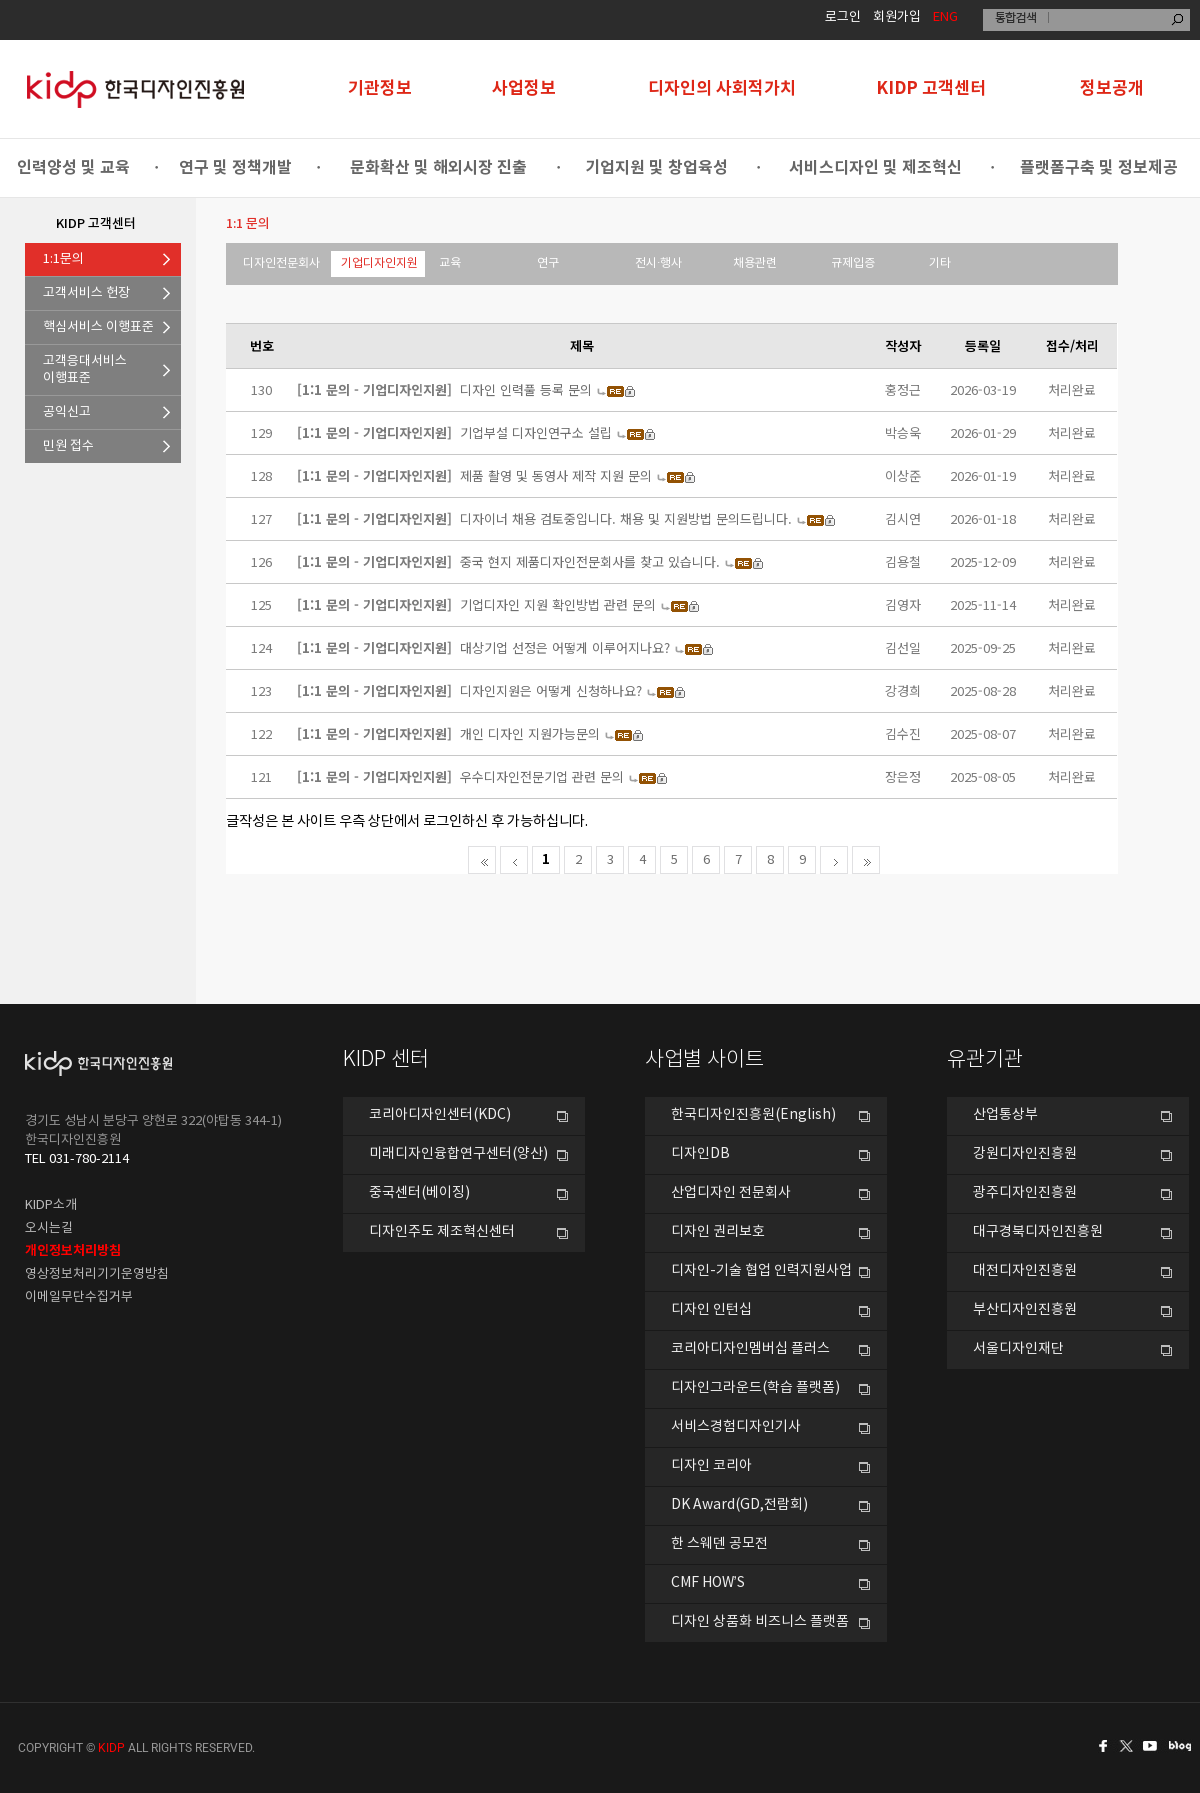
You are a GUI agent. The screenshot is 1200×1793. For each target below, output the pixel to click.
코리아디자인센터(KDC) (440, 1115)
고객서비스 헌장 (86, 293)
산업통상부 (1005, 1115)
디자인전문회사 (281, 263)
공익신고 (67, 412)
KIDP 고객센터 (931, 88)
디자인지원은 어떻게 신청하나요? (551, 690)
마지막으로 (866, 860)
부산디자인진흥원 (1025, 1310)
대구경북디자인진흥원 (1038, 1232)
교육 (450, 263)
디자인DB (700, 1154)
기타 (940, 263)
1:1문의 (63, 259)
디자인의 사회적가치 (722, 88)
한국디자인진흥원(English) (753, 1115)
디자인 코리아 (711, 1466)
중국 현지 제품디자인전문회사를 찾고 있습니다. (590, 561)
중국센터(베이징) (419, 1193)
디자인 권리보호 (718, 1232)
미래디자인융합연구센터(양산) (458, 1154)
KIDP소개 (51, 1205)
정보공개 (1112, 88)
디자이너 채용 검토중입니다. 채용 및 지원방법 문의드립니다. (626, 518)
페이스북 (1100, 1746)
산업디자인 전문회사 (731, 1193)
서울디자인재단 (1018, 1349)
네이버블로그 (1184, 1746)
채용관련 (755, 263)
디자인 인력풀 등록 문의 (526, 389)
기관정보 (380, 88)
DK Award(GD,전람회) (739, 1505)
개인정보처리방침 (73, 1251)
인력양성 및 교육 (73, 168)
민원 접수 (68, 446)
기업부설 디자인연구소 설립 (536, 432)
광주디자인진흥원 (1025, 1193)
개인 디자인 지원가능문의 (530, 733)
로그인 (843, 17)
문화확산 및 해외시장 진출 (438, 168)
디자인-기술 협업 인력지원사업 (761, 1271)
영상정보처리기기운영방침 (97, 1274)
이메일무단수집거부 (79, 1297)
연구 (548, 263)
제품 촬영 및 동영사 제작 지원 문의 (556, 475)
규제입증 (853, 263)
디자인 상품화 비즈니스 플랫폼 (760, 1622)
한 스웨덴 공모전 (719, 1544)
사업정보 (524, 88)
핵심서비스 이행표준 (98, 327)
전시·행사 (658, 263)
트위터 (1128, 1746)
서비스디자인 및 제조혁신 (875, 168)
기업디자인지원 (379, 263)
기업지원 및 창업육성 (656, 168)
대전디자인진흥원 (1025, 1271)
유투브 (1156, 1746)
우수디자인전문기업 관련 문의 (542, 776)
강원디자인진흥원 (1025, 1154)
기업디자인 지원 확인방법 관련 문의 (558, 604)
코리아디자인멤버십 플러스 (750, 1349)
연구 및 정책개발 (235, 168)
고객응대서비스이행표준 (85, 370)
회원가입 (897, 17)
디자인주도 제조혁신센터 (442, 1232)
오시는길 (49, 1228)
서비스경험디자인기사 (736, 1427)
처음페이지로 (482, 860)
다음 (834, 860)
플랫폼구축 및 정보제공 (1099, 168)
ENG (945, 17)
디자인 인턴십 (711, 1310)
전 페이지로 (514, 860)
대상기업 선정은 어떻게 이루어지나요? (565, 647)
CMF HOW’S (708, 1583)
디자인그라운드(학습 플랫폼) (755, 1388)
